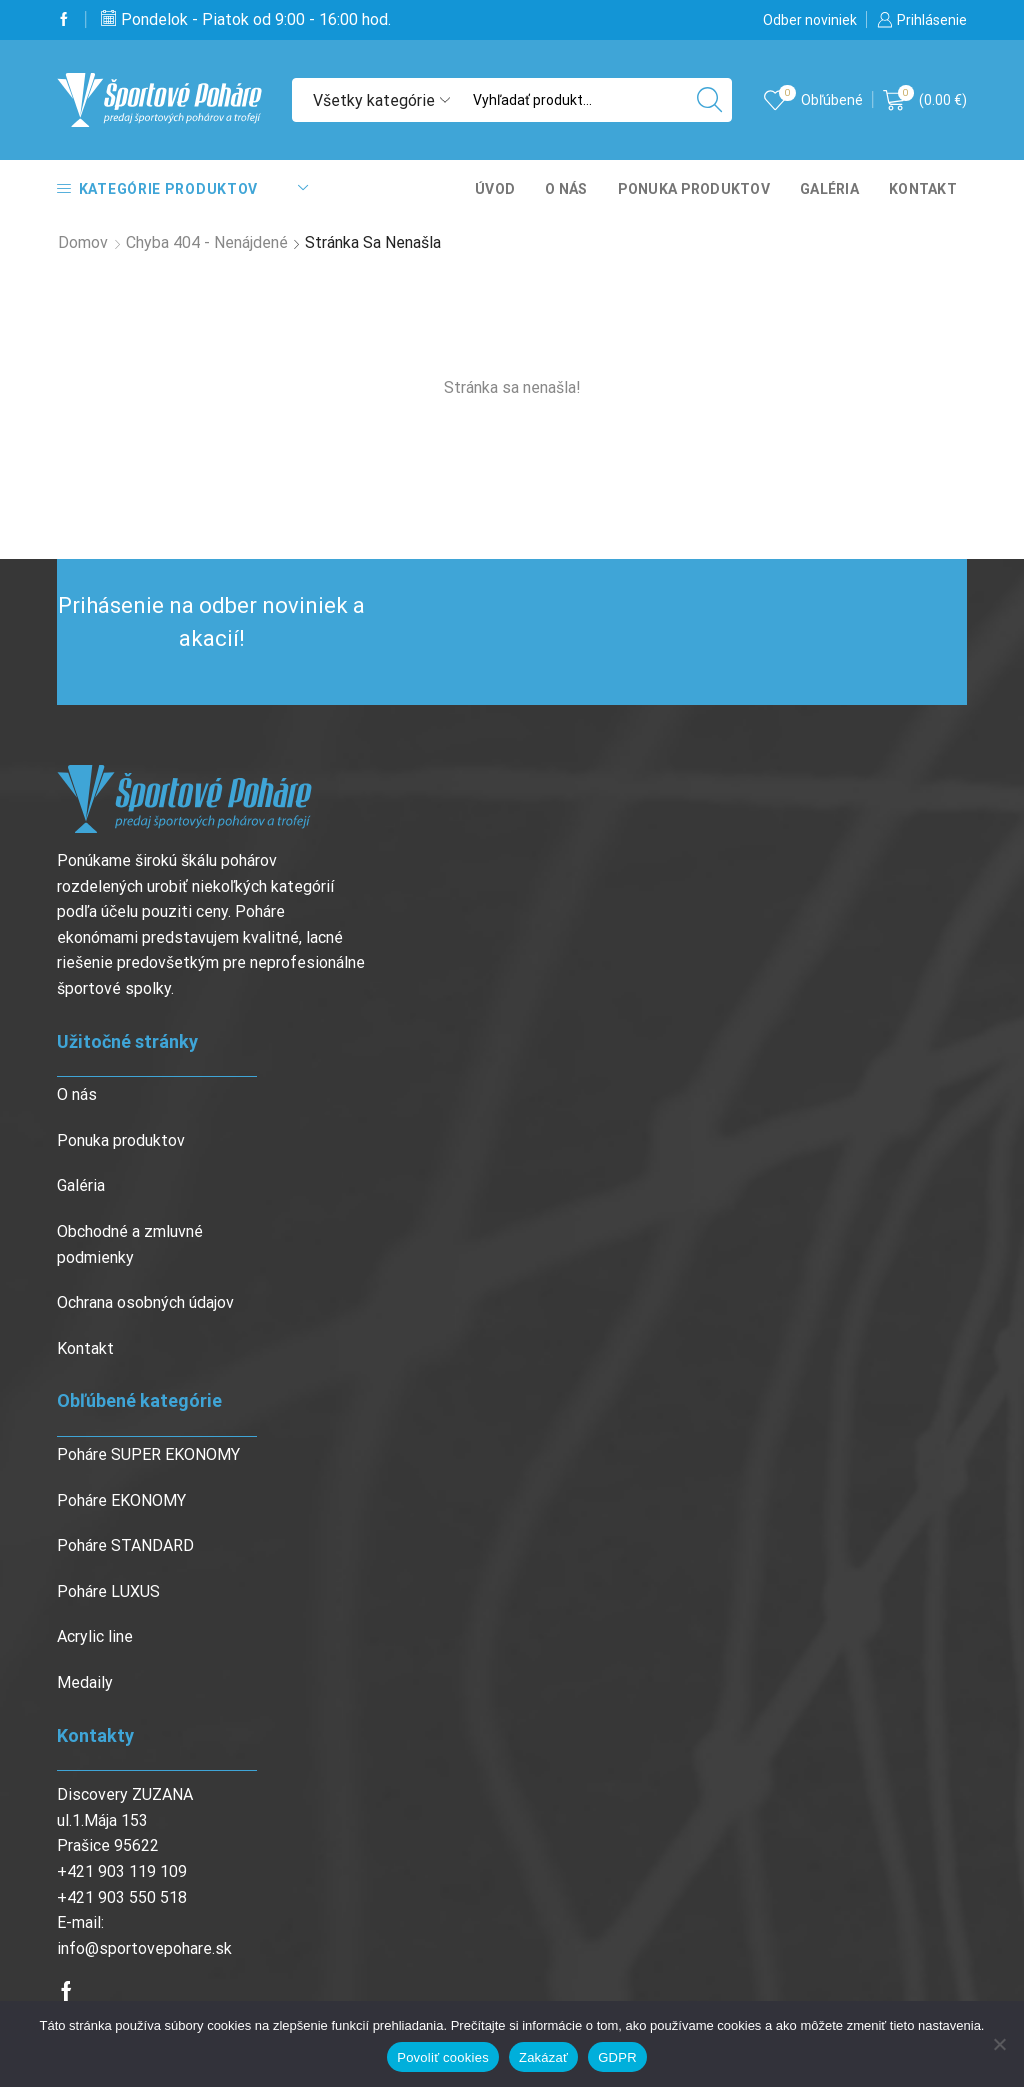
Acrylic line (95, 1636)
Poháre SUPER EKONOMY (148, 1454)
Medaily (85, 1682)
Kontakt (923, 189)
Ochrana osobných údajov (145, 1302)
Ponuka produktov (694, 189)
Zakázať (543, 2057)
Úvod (495, 189)
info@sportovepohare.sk (144, 1948)
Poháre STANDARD (125, 1545)
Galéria (829, 189)
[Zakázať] (999, 2044)
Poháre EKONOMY (121, 1500)
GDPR (617, 2057)
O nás (566, 189)
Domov (83, 242)
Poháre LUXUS (108, 1591)
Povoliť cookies (443, 2057)
